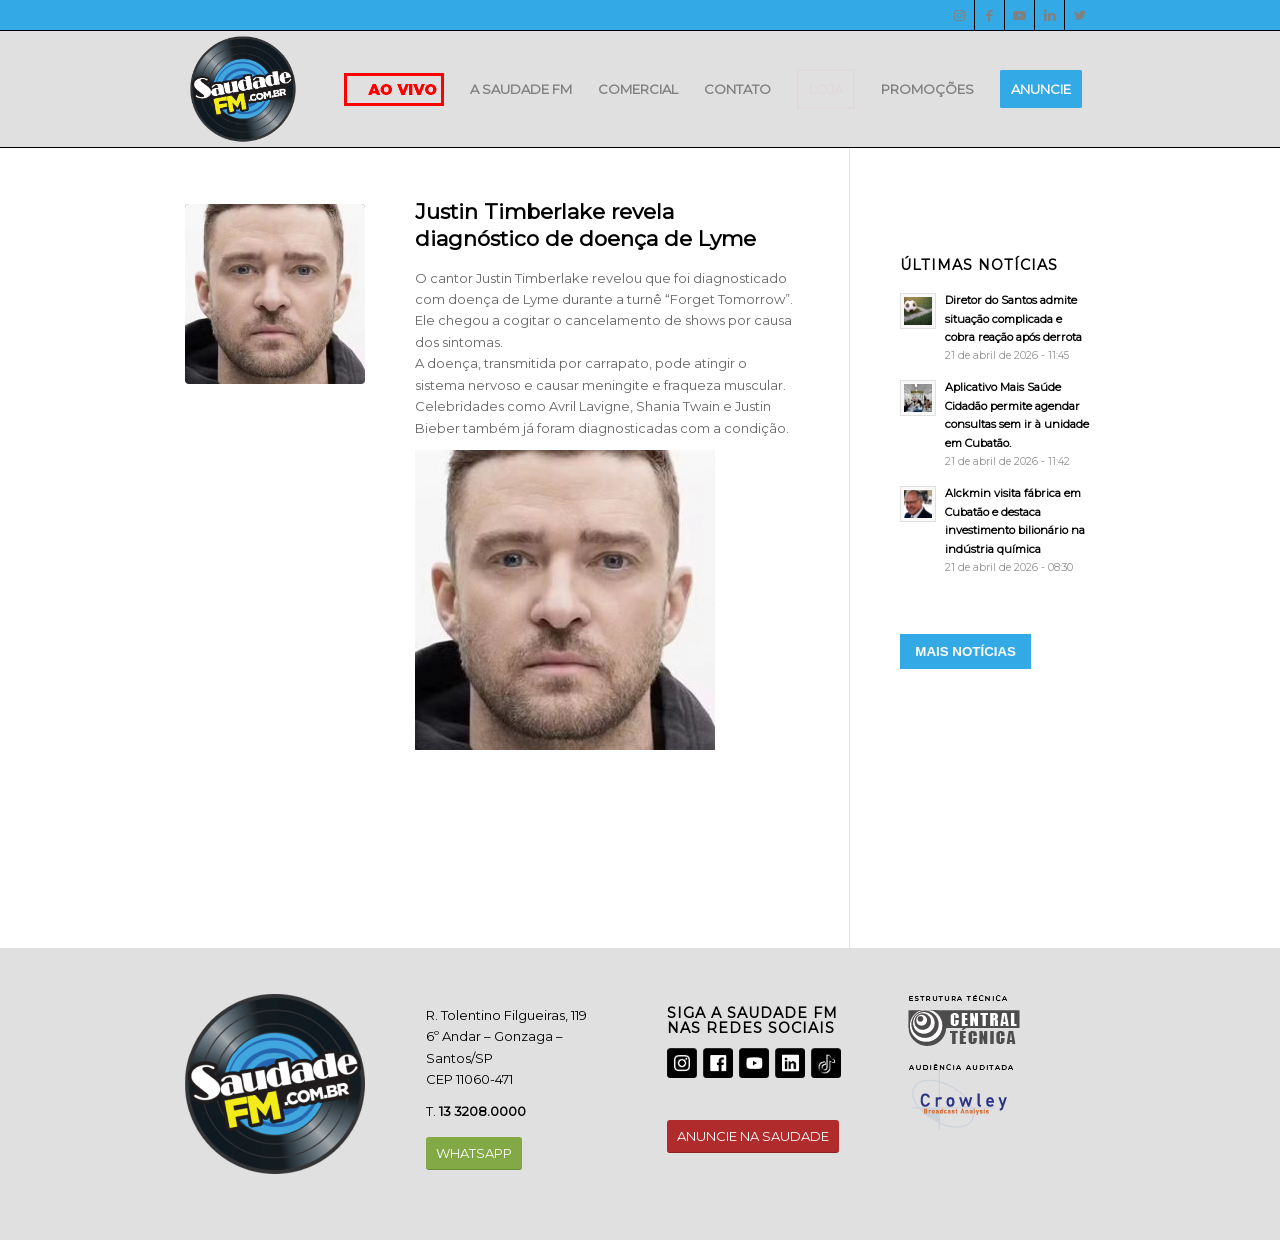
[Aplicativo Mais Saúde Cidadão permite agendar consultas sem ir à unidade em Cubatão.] (997, 424)
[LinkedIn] (1049, 15)
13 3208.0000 (482, 1111)
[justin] (275, 294)
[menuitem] (521, 89)
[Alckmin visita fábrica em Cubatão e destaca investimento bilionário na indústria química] (997, 530)
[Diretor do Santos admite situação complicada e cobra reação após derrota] (997, 327)
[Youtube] (1019, 15)
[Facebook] (989, 15)
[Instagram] (959, 15)
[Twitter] (1080, 15)
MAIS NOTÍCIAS (965, 651)
